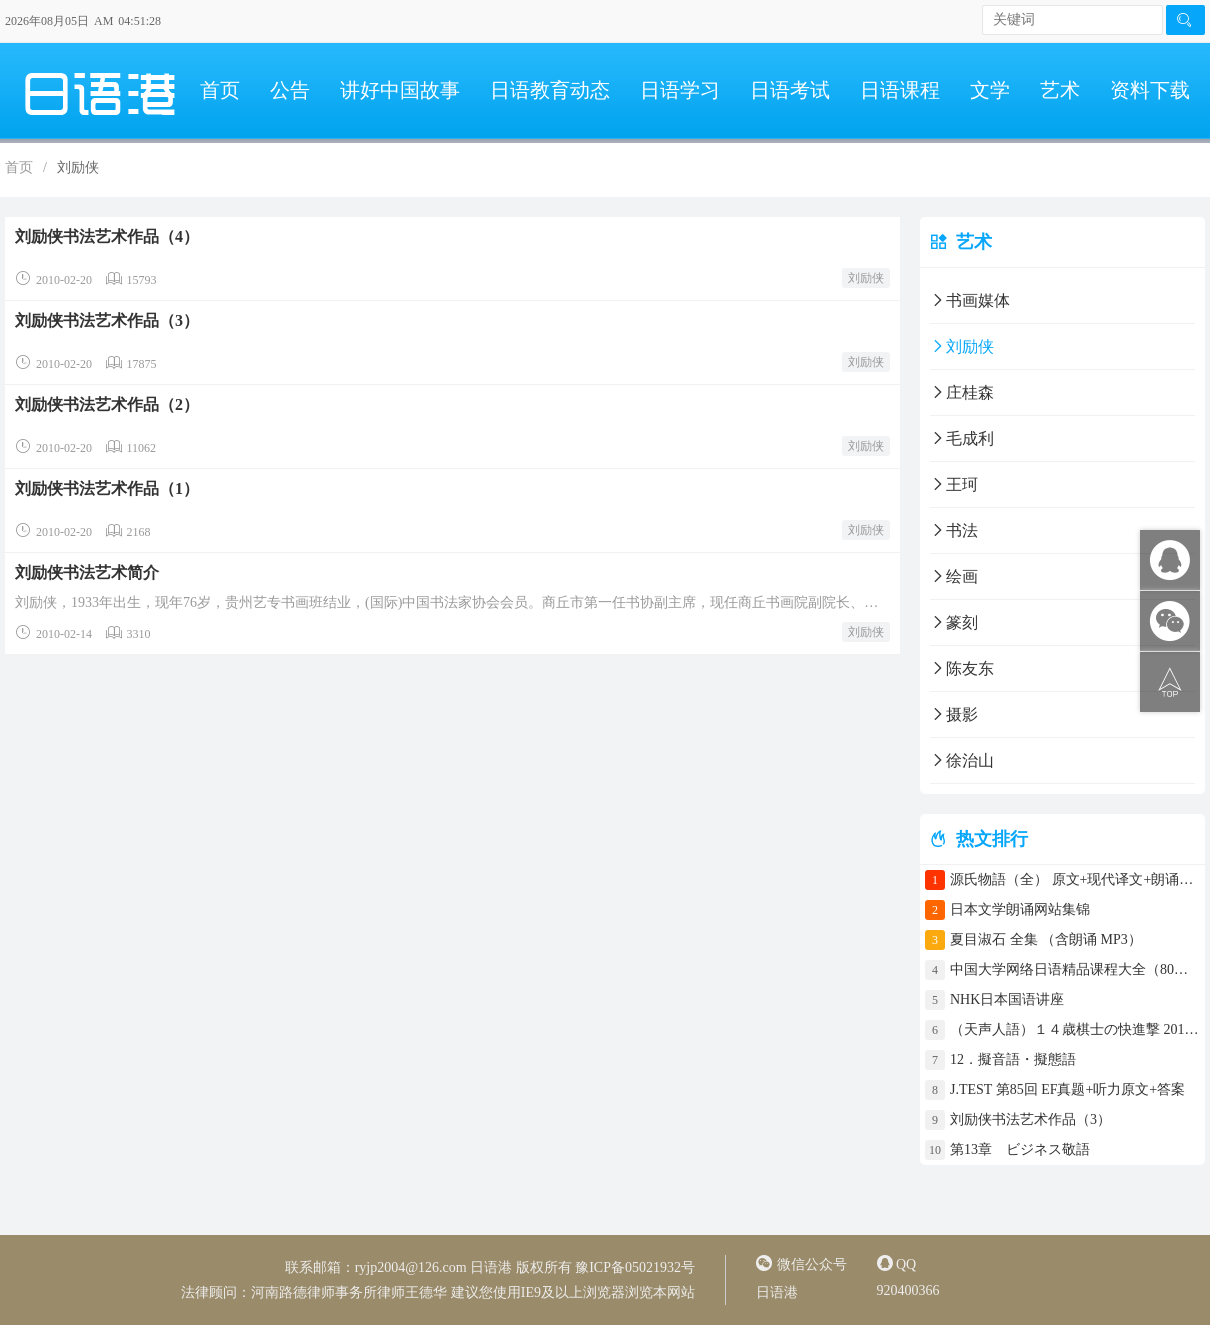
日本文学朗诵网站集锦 (1020, 909)
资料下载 (1150, 90)
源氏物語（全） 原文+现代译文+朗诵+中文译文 (1075, 879)
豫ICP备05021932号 (635, 1267)
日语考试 (790, 90)
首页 (220, 90)
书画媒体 (970, 300)
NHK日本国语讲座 (1007, 999)
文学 (990, 90)
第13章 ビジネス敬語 (1020, 1149)
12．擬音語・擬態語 (1020, 1059)
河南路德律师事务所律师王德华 (349, 1292)
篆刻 (954, 622)
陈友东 (962, 668)
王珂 (954, 484)
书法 (954, 530)
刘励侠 (866, 278)
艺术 (1060, 90)
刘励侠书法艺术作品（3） (1030, 1119)
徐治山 (962, 760)
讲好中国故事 (400, 90)
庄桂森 (962, 392)
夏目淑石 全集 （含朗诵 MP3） (1046, 939)
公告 (290, 90)
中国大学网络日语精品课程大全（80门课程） (1075, 969)
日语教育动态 (550, 90)
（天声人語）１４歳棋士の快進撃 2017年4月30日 (1075, 1029)
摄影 (954, 714)
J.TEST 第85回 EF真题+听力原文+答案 (1067, 1089)
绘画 (954, 576)
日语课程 (900, 90)
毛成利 (962, 438)
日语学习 (680, 90)
